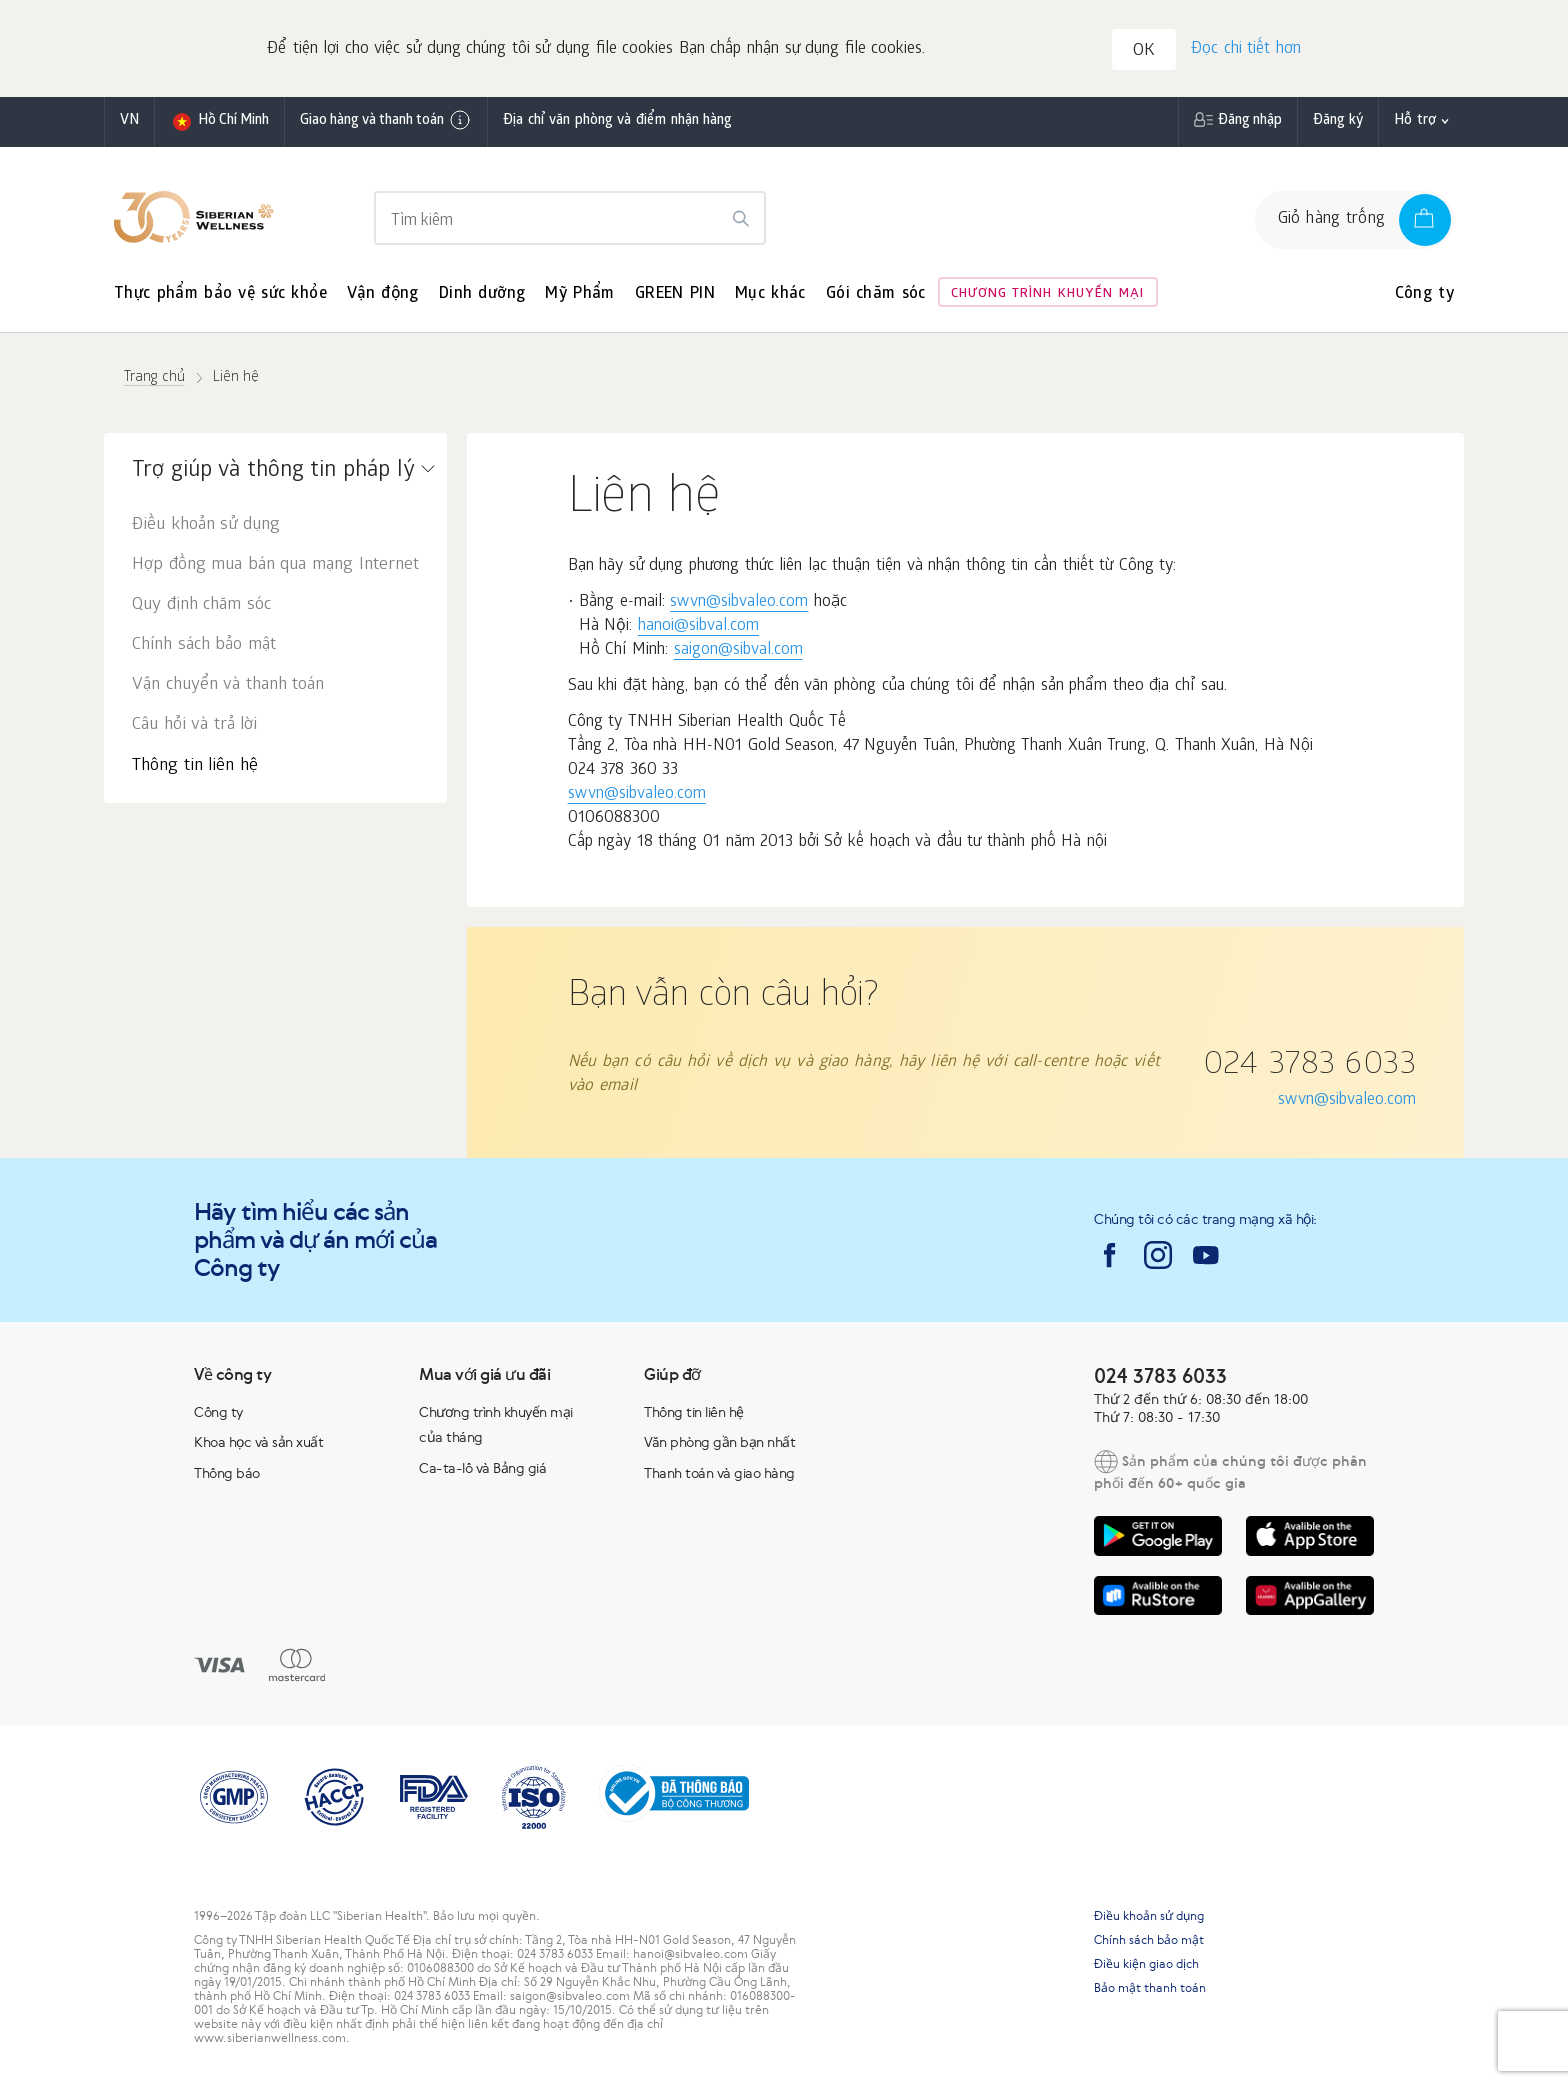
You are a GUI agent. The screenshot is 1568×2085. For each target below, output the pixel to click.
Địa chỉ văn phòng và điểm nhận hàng (617, 121)
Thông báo (227, 1473)
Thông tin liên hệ (195, 766)
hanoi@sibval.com (698, 626)
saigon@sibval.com (738, 650)
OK (1144, 51)
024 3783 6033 (1309, 1067)
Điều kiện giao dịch (1146, 1964)
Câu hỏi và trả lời (194, 725)
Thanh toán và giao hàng (719, 1473)
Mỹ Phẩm (579, 294)
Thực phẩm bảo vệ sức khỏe (220, 294)
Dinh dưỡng (482, 294)
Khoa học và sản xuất (258, 1442)
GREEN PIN (675, 294)
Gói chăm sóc (876, 294)
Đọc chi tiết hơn (1246, 49)
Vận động (383, 294)
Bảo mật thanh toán (1150, 1988)
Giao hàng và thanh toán (386, 120)
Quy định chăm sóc (201, 605)
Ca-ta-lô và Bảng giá (482, 1468)
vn (129, 121)
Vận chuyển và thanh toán (228, 685)
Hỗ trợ (1415, 121)
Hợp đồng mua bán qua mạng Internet (275, 565)
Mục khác (770, 294)
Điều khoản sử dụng (206, 525)
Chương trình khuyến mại (1047, 294)
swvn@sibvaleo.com (739, 602)
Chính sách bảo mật (204, 645)
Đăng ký (1338, 121)
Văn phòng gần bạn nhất (719, 1442)
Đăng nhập (1250, 121)
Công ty (1424, 294)
